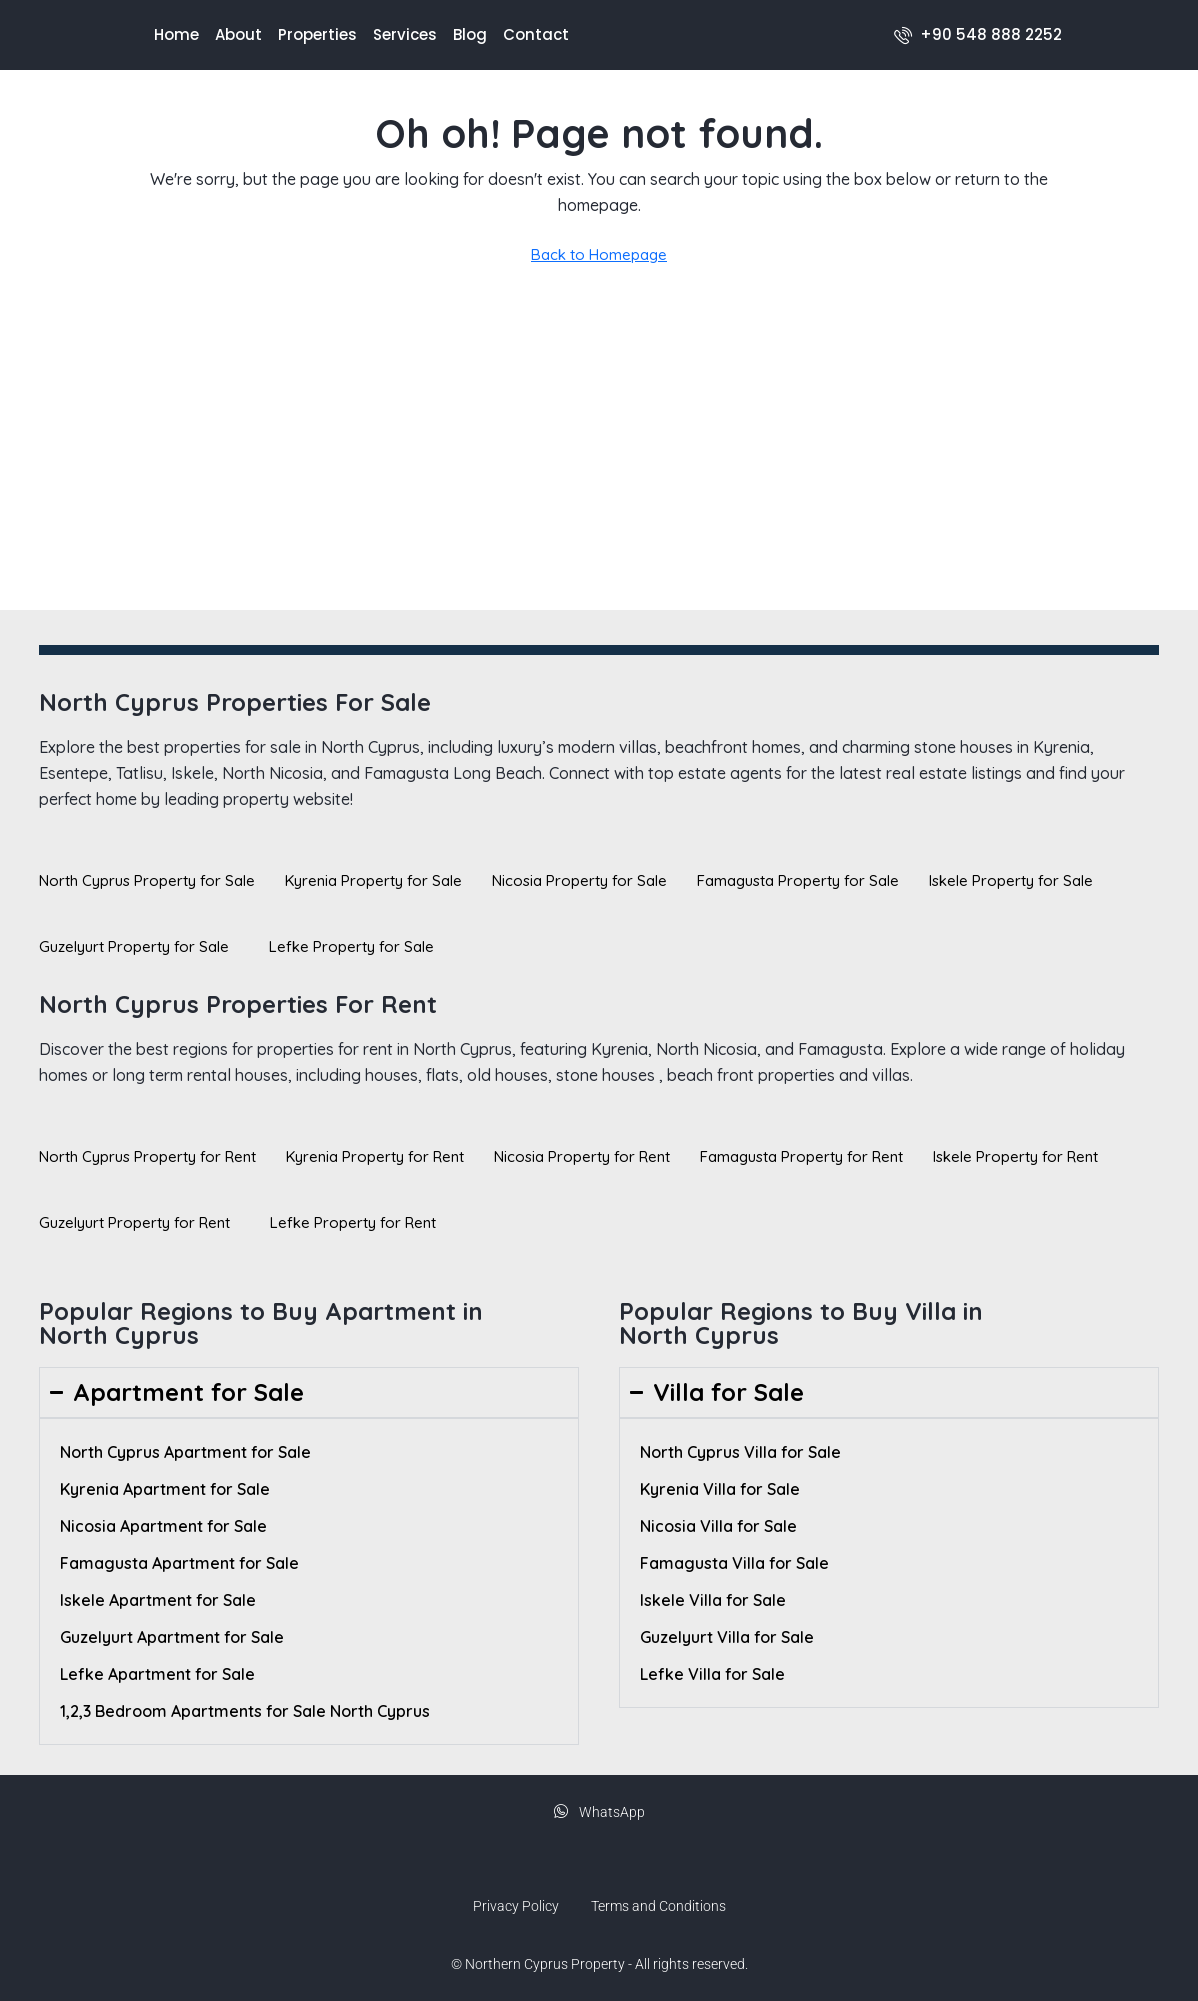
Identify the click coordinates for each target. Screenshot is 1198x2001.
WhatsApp (599, 1812)
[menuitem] (978, 34)
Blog (470, 34)
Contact (536, 34)
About (238, 34)
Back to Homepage (599, 254)
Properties (317, 34)
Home (176, 34)
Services (405, 34)
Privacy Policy (516, 1906)
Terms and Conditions (658, 1906)
